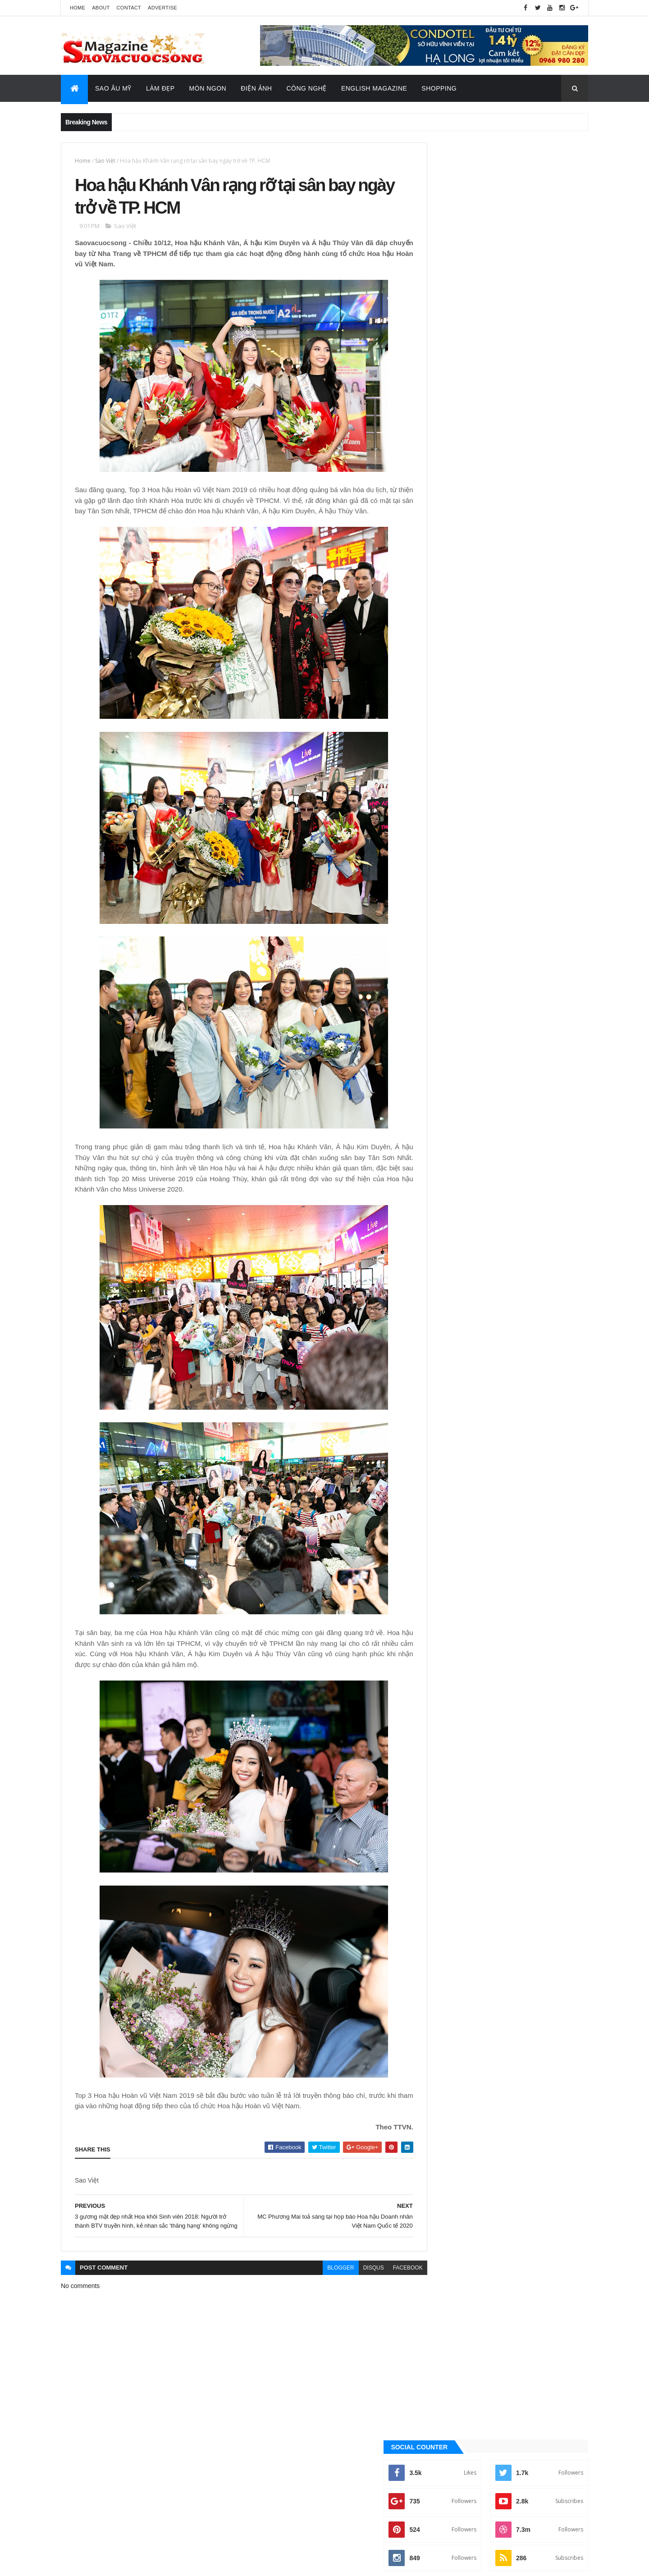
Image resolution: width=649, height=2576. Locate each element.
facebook (387, 2290)
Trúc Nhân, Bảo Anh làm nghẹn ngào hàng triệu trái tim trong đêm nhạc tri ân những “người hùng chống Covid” (524, 544)
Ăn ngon (442, 929)
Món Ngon (208, 88)
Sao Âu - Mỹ (446, 1020)
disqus (353, 2290)
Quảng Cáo (465, 612)
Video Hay (444, 1097)
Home (77, 7)
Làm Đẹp (160, 88)
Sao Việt (105, 160)
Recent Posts (547, 612)
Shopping (439, 88)
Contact (129, 7)
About (101, 7)
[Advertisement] (506, 348)
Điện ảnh (442, 960)
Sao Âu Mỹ (113, 88)
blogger (320, 2290)
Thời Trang (446, 1066)
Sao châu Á (446, 1036)
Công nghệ (446, 944)
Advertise (162, 7)
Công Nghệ (306, 88)
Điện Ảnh (256, 88)
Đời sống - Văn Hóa (457, 974)
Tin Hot (441, 1081)
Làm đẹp (441, 1005)
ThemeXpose (106, 2563)
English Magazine (374, 88)
